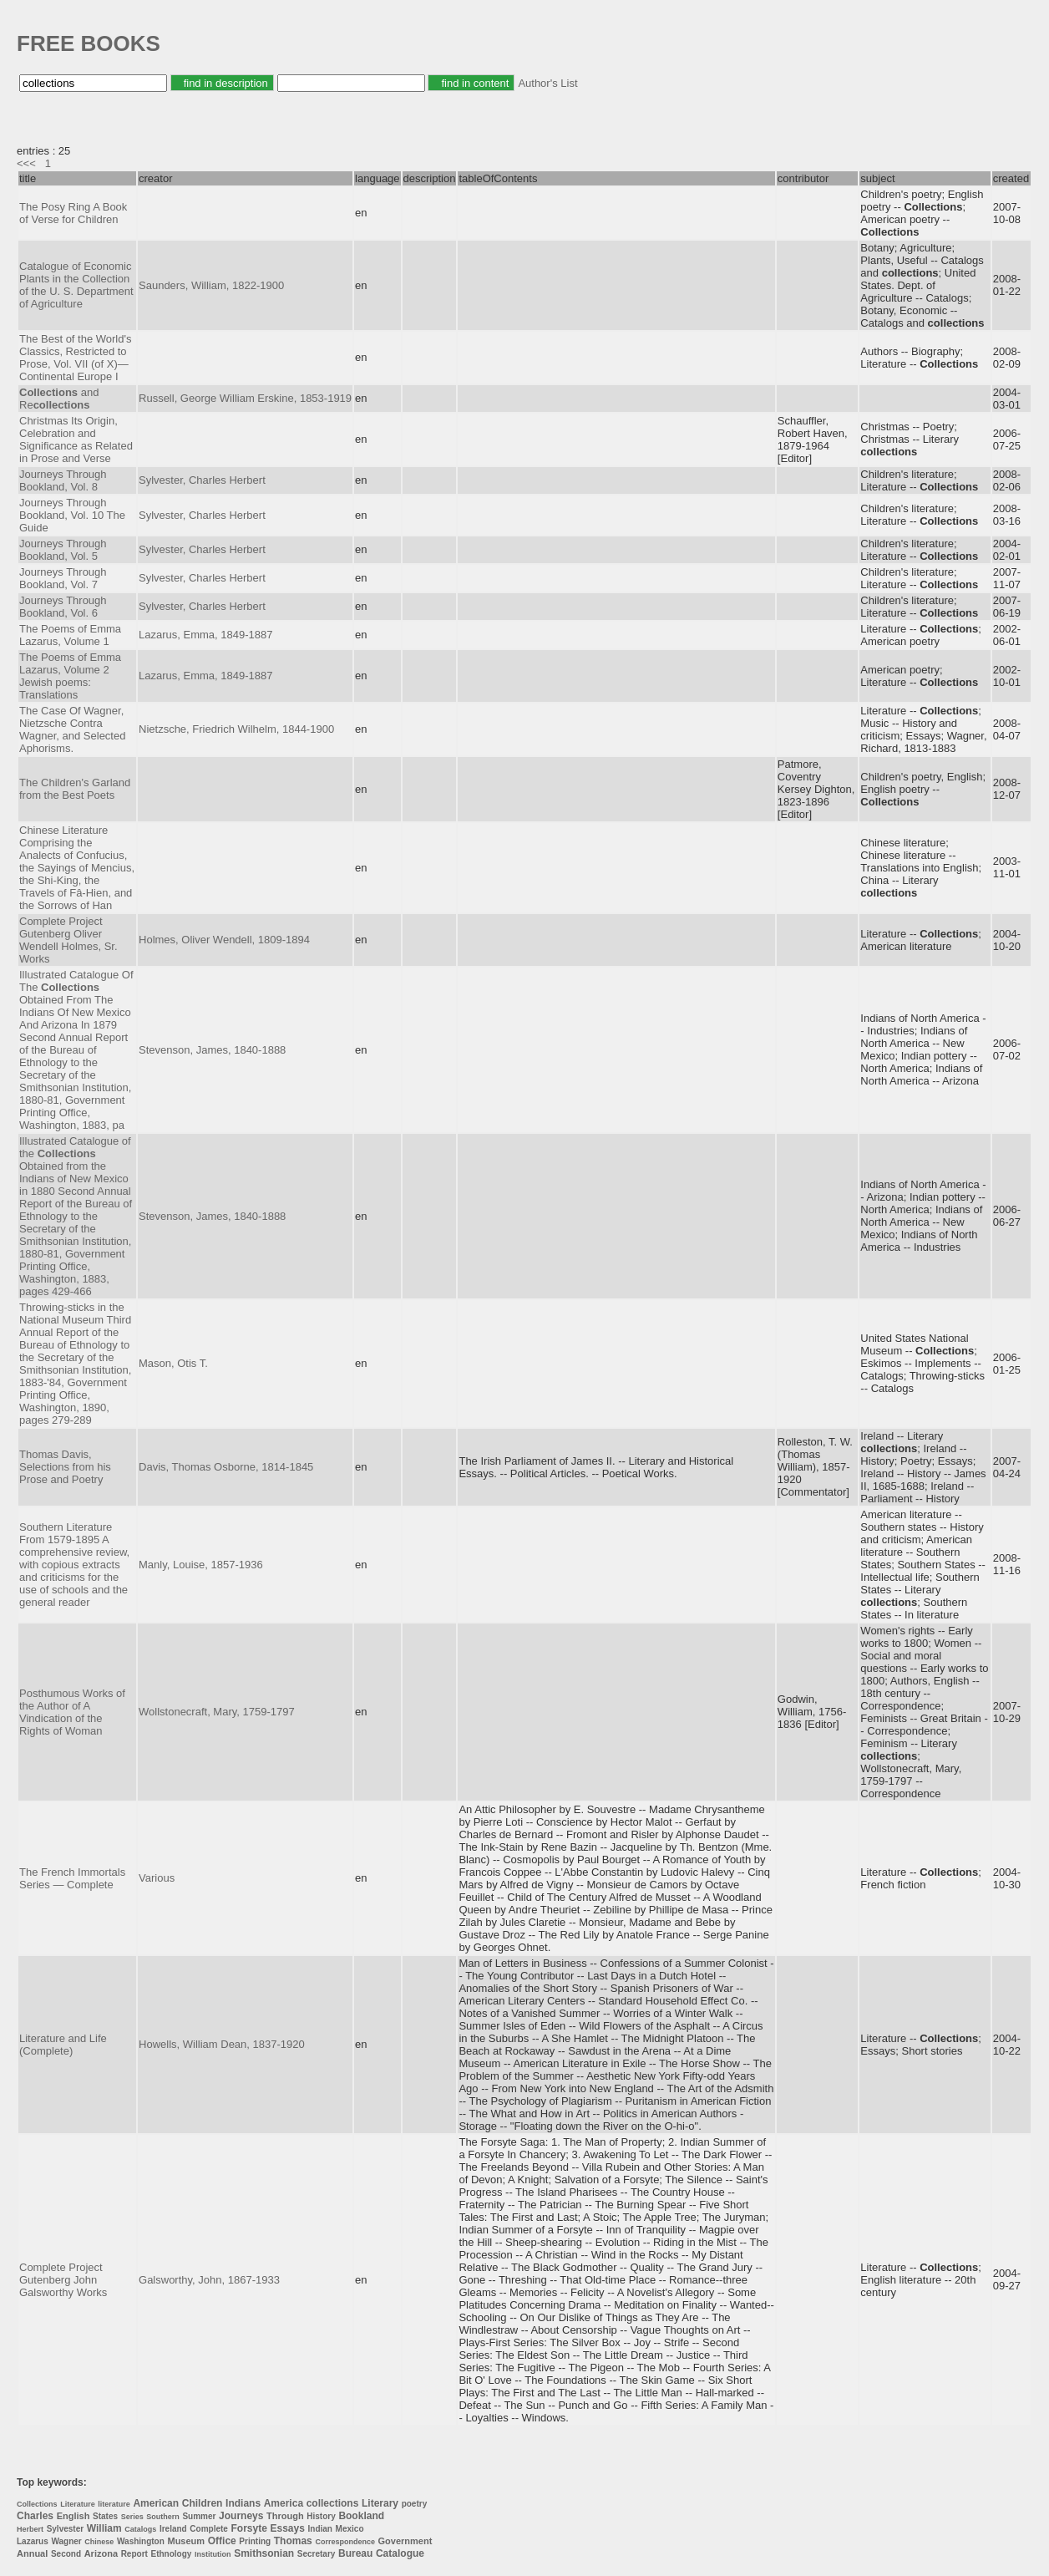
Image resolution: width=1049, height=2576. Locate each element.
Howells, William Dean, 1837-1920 (222, 2044)
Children (202, 2503)
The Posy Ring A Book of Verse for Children (73, 213)
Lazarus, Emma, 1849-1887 (205, 634)
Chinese (99, 2542)
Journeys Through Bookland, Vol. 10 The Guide (72, 515)
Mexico (350, 2528)
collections (333, 2503)
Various (157, 1878)
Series (132, 2516)
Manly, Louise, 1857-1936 (201, 1564)
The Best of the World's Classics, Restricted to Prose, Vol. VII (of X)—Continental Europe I (75, 358)
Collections (37, 2504)
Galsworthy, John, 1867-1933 (209, 2280)
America (283, 2503)
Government (405, 2541)
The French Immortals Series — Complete (72, 1878)
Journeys (241, 2516)
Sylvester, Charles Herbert (202, 480)
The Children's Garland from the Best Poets (74, 788)
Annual (32, 2553)
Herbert (30, 2529)
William (104, 2528)
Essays (288, 2528)
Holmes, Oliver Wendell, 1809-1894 (224, 939)
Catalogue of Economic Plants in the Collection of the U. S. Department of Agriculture (76, 285)
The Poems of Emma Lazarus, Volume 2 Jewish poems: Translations (70, 676)
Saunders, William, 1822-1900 (211, 285)
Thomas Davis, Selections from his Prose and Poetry (65, 1467)
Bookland (361, 2516)
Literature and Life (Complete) (63, 2044)
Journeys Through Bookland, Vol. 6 (63, 606)
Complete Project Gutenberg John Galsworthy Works (63, 2280)
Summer (198, 2516)
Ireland (173, 2528)
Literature (77, 2504)
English (73, 2516)
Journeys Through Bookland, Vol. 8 (63, 480)
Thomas (293, 2541)
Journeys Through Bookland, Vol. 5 (63, 549)
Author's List (547, 83)
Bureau (355, 2553)
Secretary (316, 2553)
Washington (141, 2541)
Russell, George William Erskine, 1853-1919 (245, 398)
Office (222, 2541)
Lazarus (32, 2541)
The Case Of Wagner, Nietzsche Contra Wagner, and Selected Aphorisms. (72, 729)
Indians (243, 2503)
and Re (59, 398)
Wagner (66, 2541)
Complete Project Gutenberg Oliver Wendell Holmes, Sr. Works (68, 940)
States (105, 2516)
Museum (186, 2541)
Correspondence (345, 2542)
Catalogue (400, 2553)
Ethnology (170, 2553)
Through (285, 2516)
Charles (35, 2516)
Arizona (101, 2553)
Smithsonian (264, 2553)
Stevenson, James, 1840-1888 (212, 1050)
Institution (213, 2554)
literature (114, 2504)
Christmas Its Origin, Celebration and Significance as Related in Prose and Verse (76, 439)
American (156, 2503)
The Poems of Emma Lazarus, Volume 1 (70, 635)
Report (134, 2553)
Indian (320, 2528)
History (321, 2516)
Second (66, 2553)
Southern (163, 2516)
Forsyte (249, 2528)
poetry (415, 2503)
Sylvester (65, 2528)
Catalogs (140, 2529)
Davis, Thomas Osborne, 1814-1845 (226, 1467)
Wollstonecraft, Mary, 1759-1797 (217, 1711)
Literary (380, 2503)
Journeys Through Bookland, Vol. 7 (63, 578)
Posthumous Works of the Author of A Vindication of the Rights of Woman (72, 1712)
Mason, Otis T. (173, 1363)
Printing (255, 2541)
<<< (26, 163)
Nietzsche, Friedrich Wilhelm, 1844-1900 (236, 729)
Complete (209, 2528)
